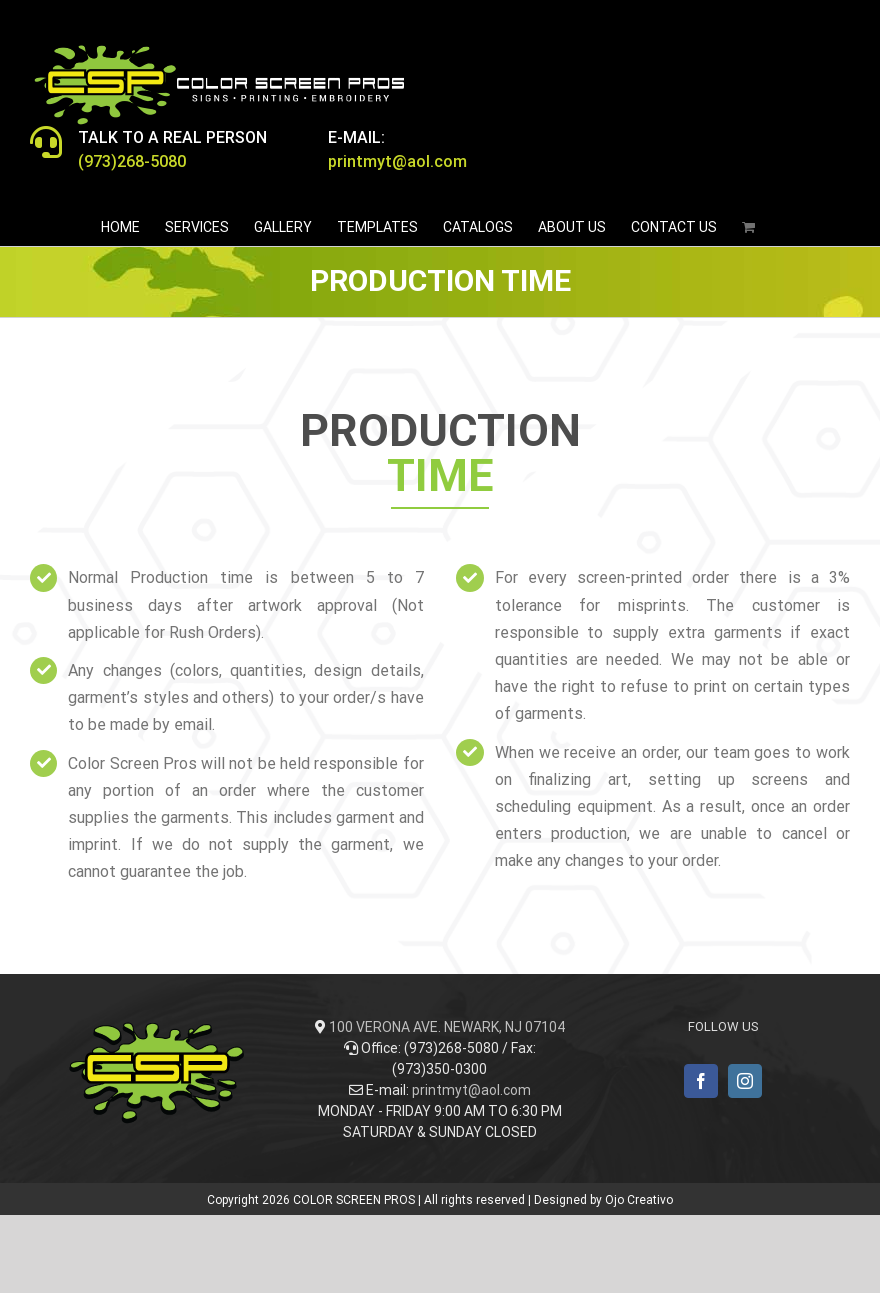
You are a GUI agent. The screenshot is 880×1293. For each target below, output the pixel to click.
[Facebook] (701, 1081)
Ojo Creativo (639, 1200)
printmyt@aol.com (471, 1090)
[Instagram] (745, 1081)
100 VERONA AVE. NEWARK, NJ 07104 (447, 1027)
